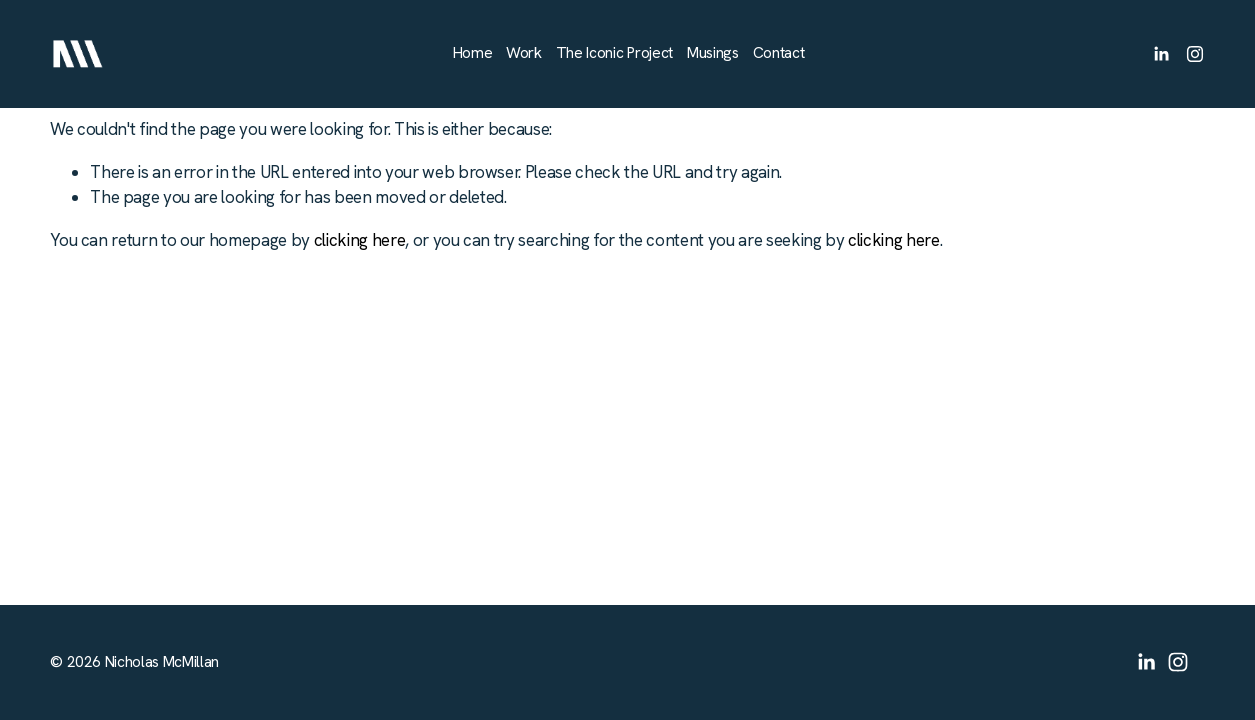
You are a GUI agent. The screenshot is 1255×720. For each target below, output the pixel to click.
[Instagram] (1195, 54)
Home (473, 53)
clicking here (360, 240)
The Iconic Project (614, 53)
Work (524, 53)
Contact (779, 53)
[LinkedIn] (1161, 54)
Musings (713, 53)
